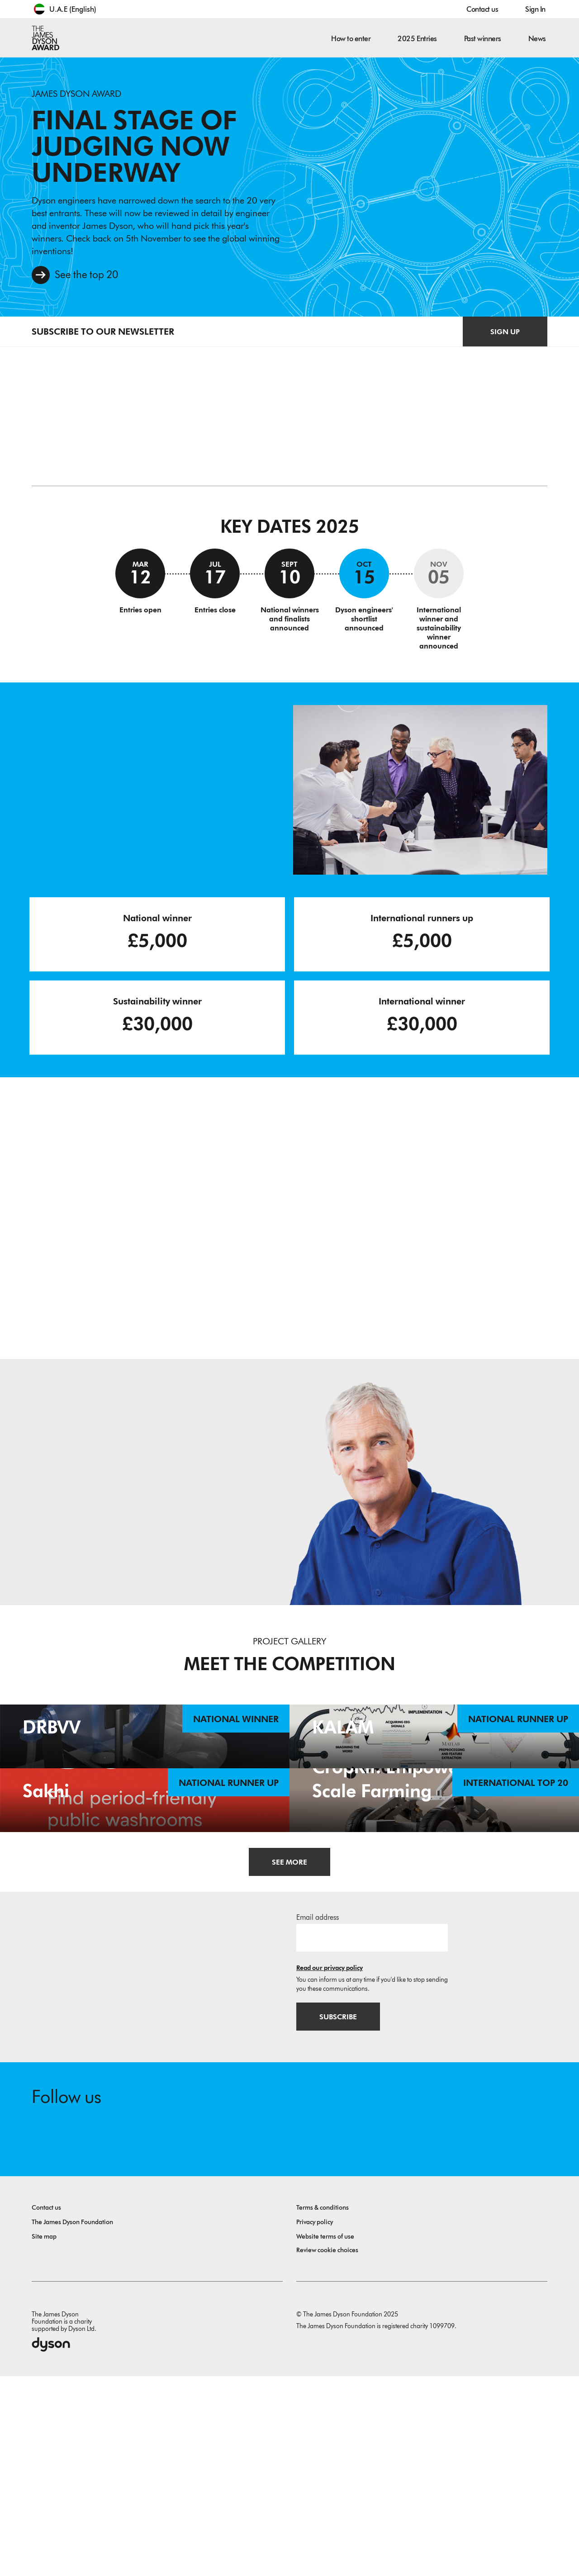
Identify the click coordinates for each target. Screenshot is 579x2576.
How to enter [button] (350, 38)
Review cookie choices (327, 2450)
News (537, 38)
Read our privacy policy (329, 2167)
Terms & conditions (322, 2407)
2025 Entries (417, 38)
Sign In (535, 9)
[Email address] (372, 2137)
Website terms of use (325, 2436)
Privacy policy (314, 2422)
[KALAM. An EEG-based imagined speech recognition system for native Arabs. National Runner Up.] (434, 1787)
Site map (44, 2436)
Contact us (482, 9)
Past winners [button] (482, 38)
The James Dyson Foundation (72, 2422)
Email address (317, 2116)
